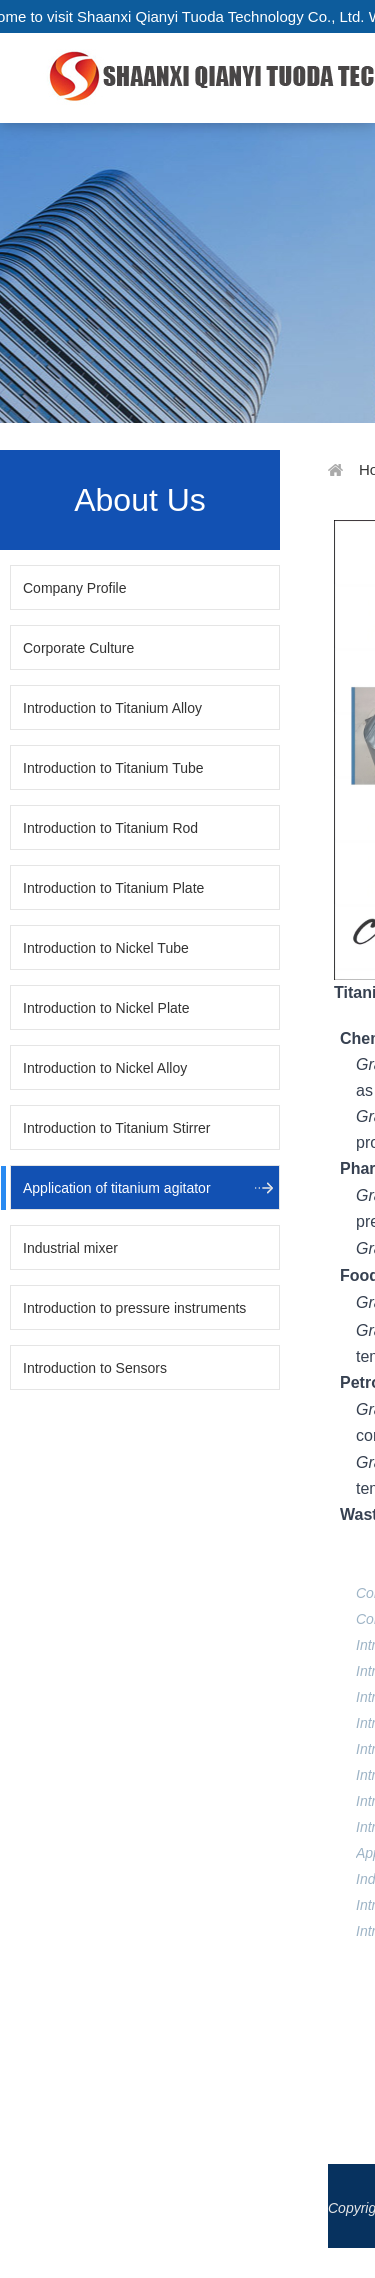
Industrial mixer (70, 1248)
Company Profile (75, 588)
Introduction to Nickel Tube (106, 948)
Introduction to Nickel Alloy (105, 1068)
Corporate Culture (78, 648)
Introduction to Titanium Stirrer (117, 1128)
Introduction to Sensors (95, 1368)
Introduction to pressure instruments (134, 1308)
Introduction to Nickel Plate (106, 1008)
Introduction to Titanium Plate (113, 888)
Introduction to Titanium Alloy (112, 708)
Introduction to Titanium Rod (110, 828)
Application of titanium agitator (117, 1188)
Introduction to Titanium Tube (113, 768)
